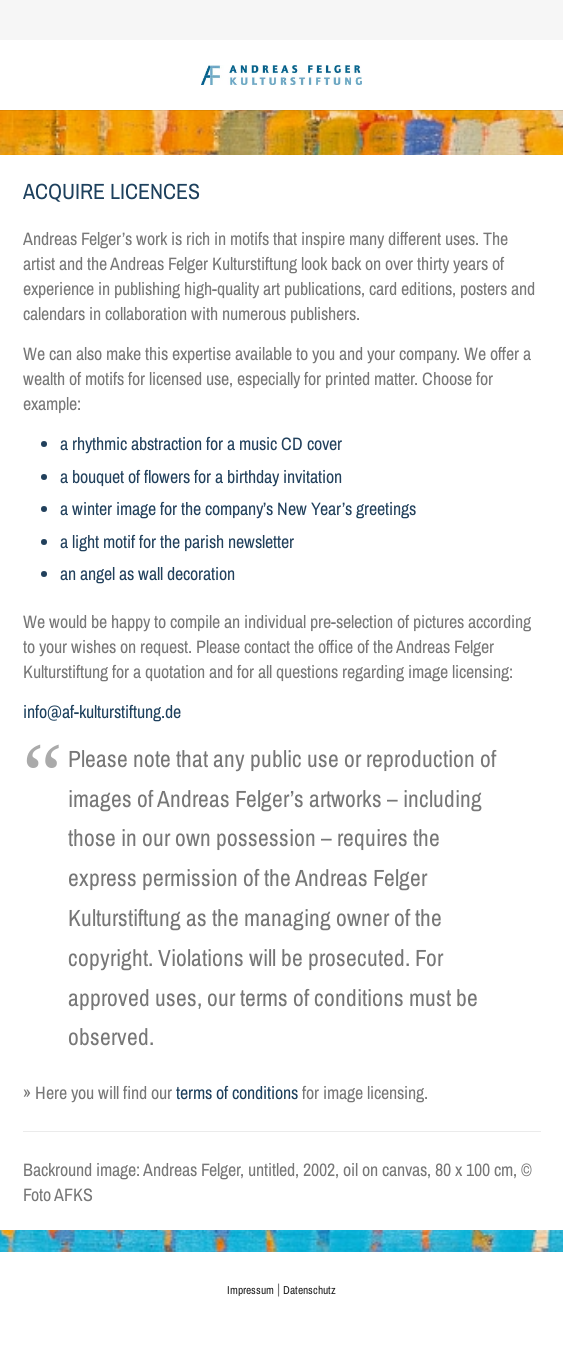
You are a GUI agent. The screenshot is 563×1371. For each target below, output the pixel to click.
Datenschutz (309, 1290)
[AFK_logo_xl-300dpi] (282, 75)
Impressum (250, 1290)
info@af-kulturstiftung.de (102, 711)
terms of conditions (237, 1092)
